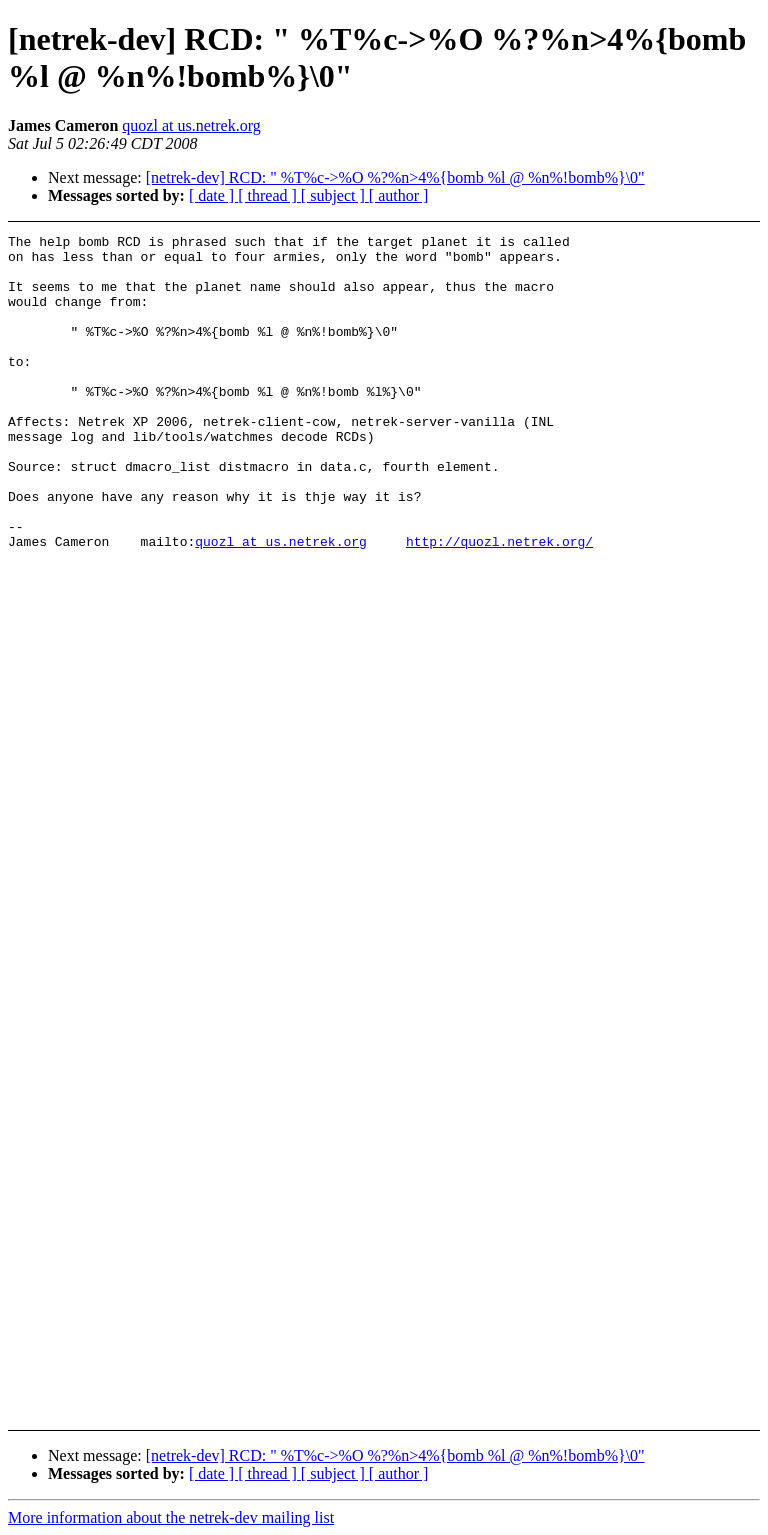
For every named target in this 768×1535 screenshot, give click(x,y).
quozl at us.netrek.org (191, 125)
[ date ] (213, 195)
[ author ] (399, 195)
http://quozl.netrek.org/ (499, 604)
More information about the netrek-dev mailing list (171, 1517)
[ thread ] (269, 195)
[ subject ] (335, 195)
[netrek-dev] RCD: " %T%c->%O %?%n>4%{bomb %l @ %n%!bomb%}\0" (395, 177)
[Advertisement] (707, 522)
